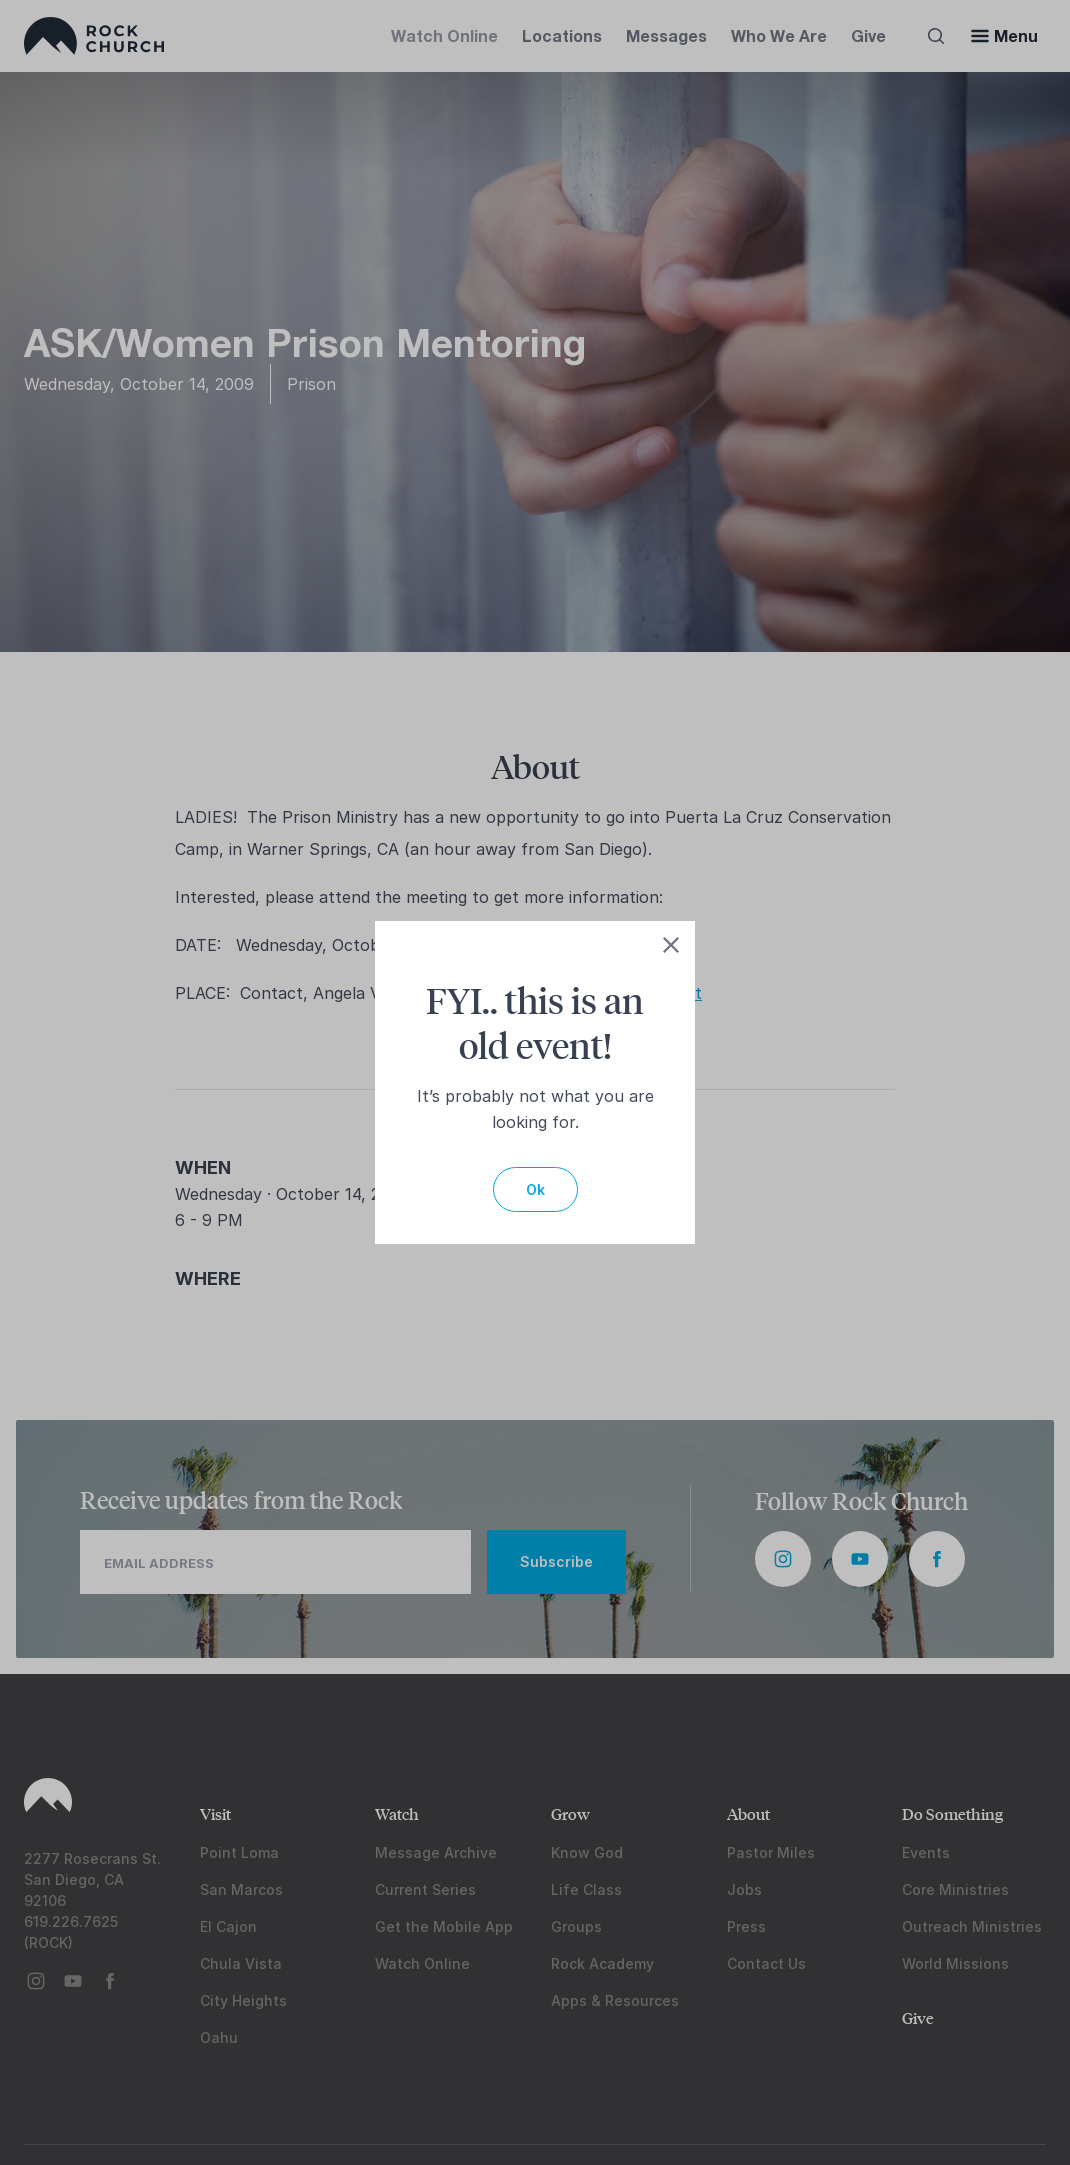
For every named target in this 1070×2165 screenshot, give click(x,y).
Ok (535, 1189)
